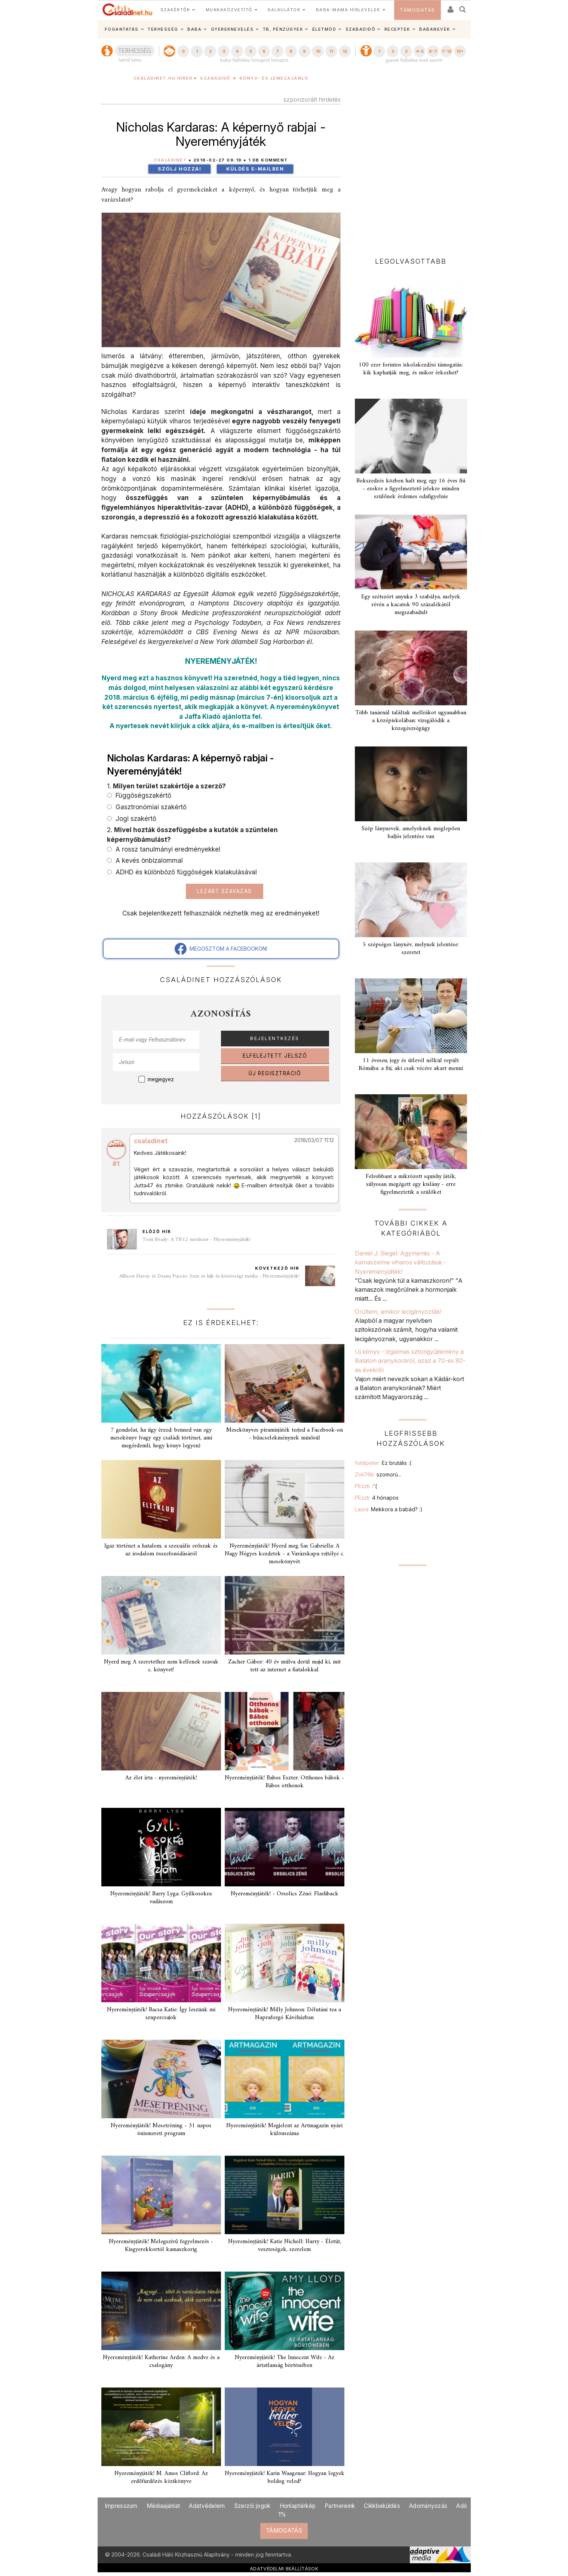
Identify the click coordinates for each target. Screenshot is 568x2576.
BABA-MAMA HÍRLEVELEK (348, 9)
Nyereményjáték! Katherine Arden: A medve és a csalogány (161, 2361)
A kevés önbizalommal (148, 860)
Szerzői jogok (252, 2505)
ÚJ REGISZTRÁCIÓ (275, 1073)
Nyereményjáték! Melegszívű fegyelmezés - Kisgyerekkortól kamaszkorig (161, 2245)
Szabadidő (215, 78)
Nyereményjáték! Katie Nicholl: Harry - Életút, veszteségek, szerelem (284, 2245)
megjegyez (161, 1079)
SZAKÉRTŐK (175, 9)
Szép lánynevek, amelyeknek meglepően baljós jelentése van (411, 833)
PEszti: (366, 1486)
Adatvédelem (207, 2505)
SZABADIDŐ (360, 29)
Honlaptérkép (298, 2505)
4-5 (420, 51)
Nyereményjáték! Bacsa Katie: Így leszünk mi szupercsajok (161, 2014)
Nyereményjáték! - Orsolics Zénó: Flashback (284, 1894)
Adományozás (428, 2505)
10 (318, 51)
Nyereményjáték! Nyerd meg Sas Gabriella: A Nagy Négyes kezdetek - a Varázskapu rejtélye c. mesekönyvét (284, 1554)
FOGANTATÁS (122, 29)
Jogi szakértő (135, 818)
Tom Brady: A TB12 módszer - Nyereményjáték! (196, 1239)
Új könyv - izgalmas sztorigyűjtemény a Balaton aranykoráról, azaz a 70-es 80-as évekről (410, 1361)
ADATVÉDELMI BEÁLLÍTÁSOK (284, 2569)
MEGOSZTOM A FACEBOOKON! (221, 949)
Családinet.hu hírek (163, 78)
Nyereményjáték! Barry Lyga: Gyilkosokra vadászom (161, 1898)
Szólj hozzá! (179, 169)
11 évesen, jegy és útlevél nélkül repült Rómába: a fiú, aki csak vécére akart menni (411, 1064)
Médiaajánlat (163, 2505)
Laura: (389, 1509)
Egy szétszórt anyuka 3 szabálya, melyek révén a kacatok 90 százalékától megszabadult (410, 605)
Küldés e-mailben (255, 169)
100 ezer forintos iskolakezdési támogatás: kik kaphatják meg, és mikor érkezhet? (411, 369)
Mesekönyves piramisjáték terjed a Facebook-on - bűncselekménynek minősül (284, 1434)
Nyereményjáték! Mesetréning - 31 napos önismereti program (161, 2129)
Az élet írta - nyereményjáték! (161, 1778)
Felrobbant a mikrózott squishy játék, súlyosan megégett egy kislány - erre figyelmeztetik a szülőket (411, 1184)
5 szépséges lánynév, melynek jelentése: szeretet (411, 948)
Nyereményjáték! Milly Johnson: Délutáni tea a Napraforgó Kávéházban (284, 2014)
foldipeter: (383, 1463)
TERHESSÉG (163, 29)
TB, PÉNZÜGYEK (283, 29)
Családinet (170, 160)
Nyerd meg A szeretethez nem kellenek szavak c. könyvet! (161, 1666)
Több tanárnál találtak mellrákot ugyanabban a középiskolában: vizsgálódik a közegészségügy (410, 721)
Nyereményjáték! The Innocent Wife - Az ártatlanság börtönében (284, 2361)
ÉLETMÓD (324, 29)
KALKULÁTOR (284, 9)
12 (345, 51)
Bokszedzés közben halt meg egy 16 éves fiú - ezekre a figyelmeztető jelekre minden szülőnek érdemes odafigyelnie (410, 489)
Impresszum (121, 2505)
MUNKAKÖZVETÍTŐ (229, 9)
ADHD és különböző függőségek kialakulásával (185, 872)
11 (331, 51)
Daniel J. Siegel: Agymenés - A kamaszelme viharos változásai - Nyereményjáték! (400, 1262)
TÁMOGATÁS (417, 10)
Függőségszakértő (142, 795)
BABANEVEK (434, 29)
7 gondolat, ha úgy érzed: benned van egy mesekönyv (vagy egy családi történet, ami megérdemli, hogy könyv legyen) (161, 1438)
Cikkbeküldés (382, 2505)
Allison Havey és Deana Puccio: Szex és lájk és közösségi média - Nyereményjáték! (209, 1276)
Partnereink (340, 2505)
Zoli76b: (378, 1474)
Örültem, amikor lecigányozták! (399, 1311)
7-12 (446, 51)
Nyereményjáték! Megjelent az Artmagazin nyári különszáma (284, 2129)
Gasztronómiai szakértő (150, 807)
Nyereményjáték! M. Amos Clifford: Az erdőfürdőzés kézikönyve (161, 2477)
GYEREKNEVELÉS (232, 29)
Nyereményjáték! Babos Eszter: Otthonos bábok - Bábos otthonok (284, 1782)
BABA (194, 29)
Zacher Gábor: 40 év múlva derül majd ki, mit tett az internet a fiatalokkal (284, 1666)
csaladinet (151, 1141)
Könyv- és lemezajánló (273, 78)
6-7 (433, 51)
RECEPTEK (397, 29)
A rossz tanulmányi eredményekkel (167, 849)
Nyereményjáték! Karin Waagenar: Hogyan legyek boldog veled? (284, 2477)
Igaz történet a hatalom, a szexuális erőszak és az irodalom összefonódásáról (161, 1550)
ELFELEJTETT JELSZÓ (275, 1056)
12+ (460, 51)
